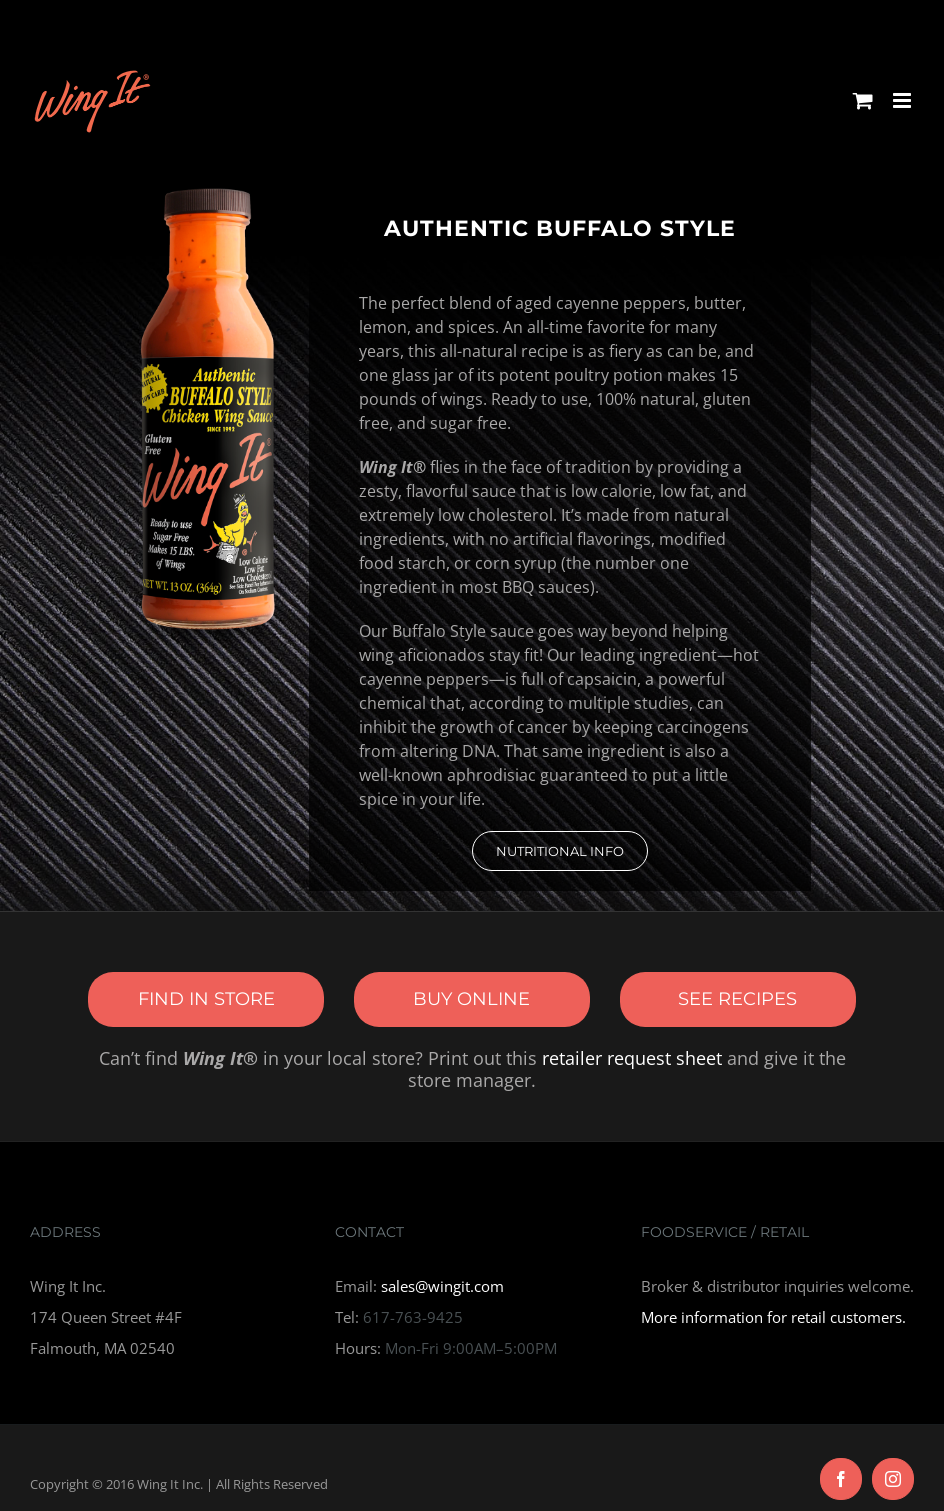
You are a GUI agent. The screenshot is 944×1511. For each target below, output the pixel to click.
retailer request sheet (632, 1058)
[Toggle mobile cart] (863, 100)
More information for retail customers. (773, 1317)
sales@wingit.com (442, 1286)
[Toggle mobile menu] (903, 100)
